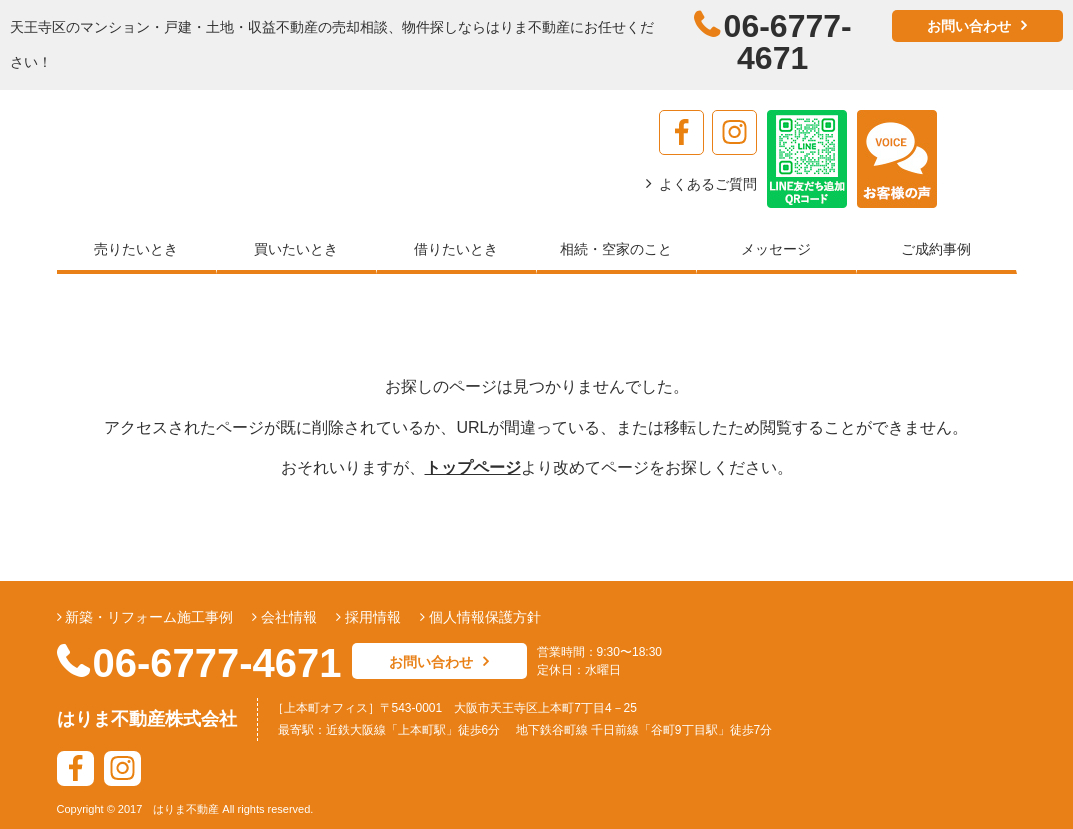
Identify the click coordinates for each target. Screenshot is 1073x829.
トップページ (473, 467)
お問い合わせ (969, 26)
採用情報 (371, 617)
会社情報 (287, 617)
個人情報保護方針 (483, 617)
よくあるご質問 (708, 184)
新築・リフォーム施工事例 (148, 617)
